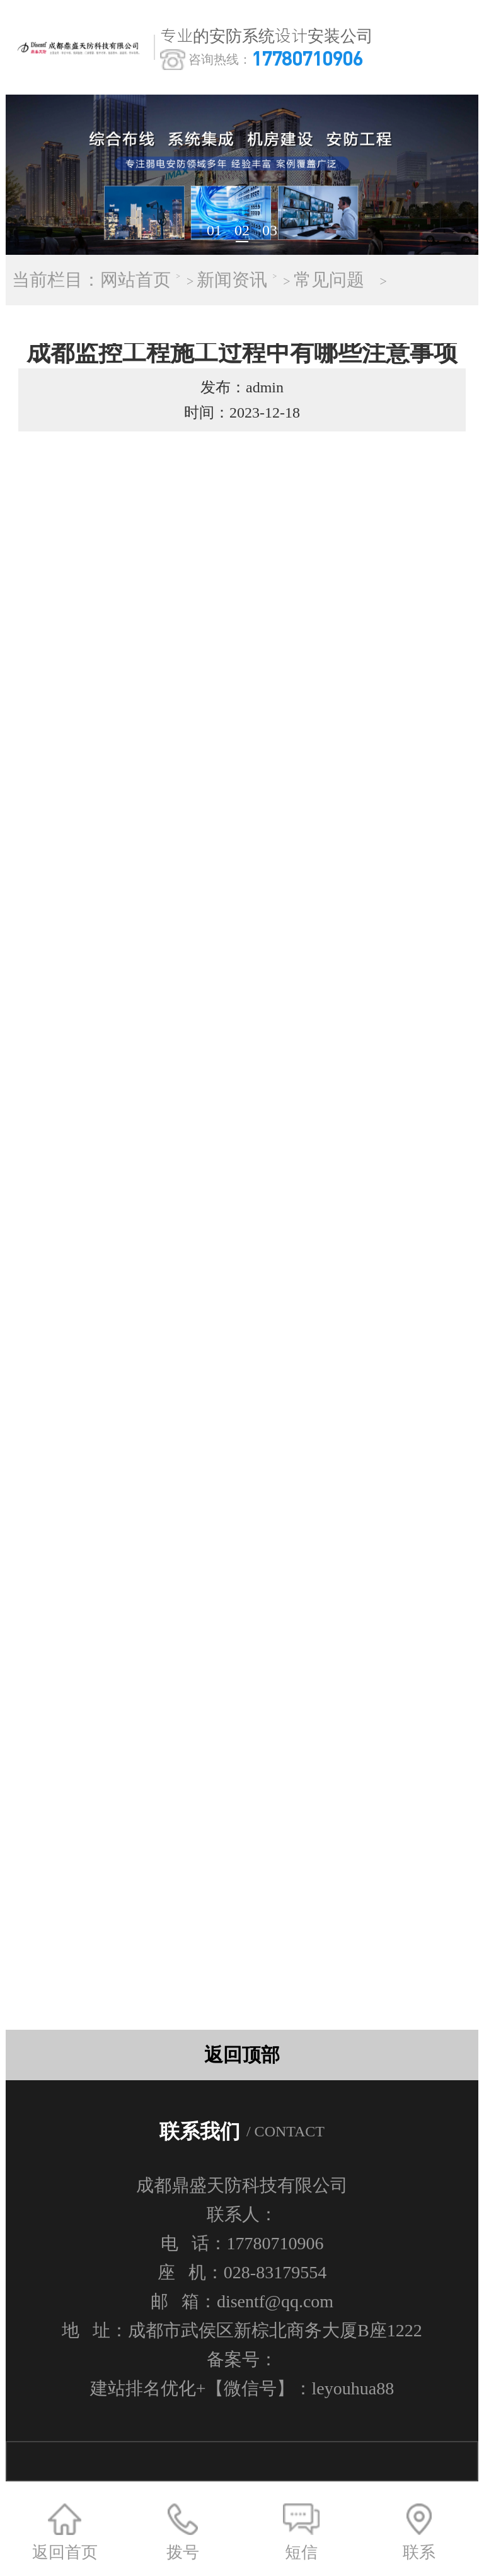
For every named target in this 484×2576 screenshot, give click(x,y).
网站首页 (135, 280)
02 (242, 230)
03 (269, 230)
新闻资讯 (232, 280)
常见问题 (329, 280)
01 (214, 230)
